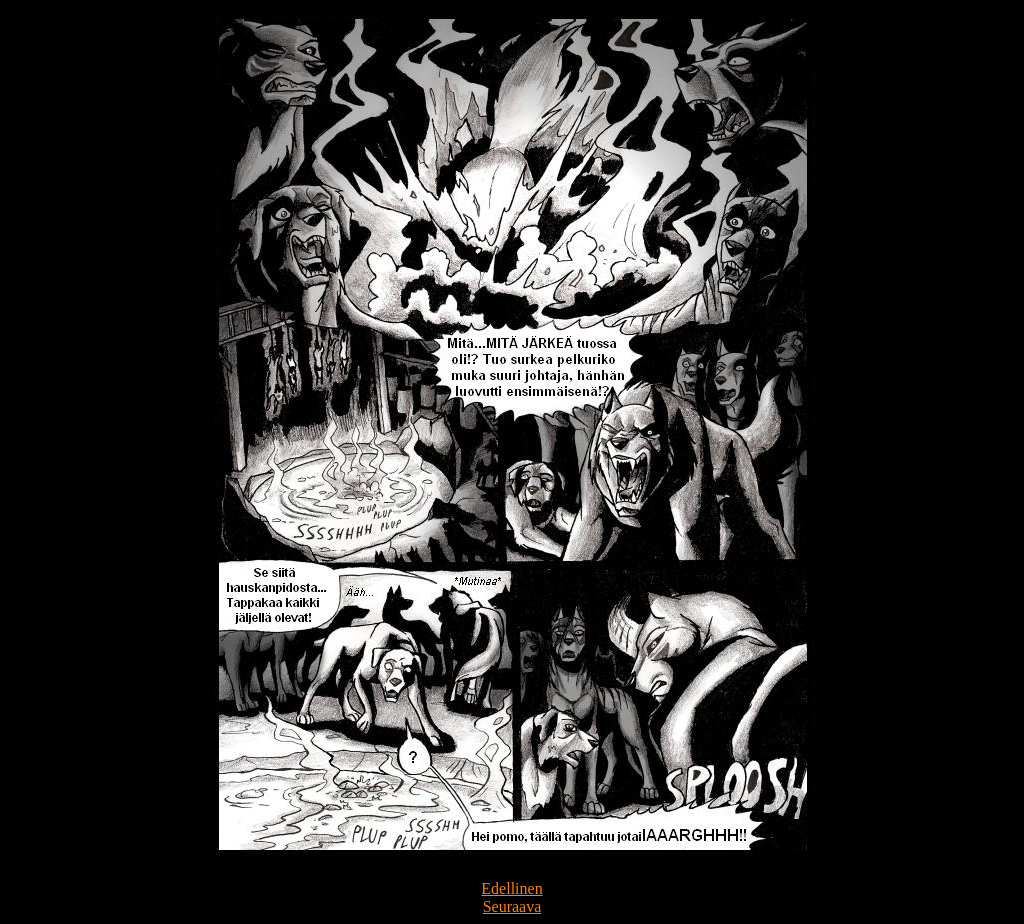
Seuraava (512, 906)
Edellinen (511, 888)
